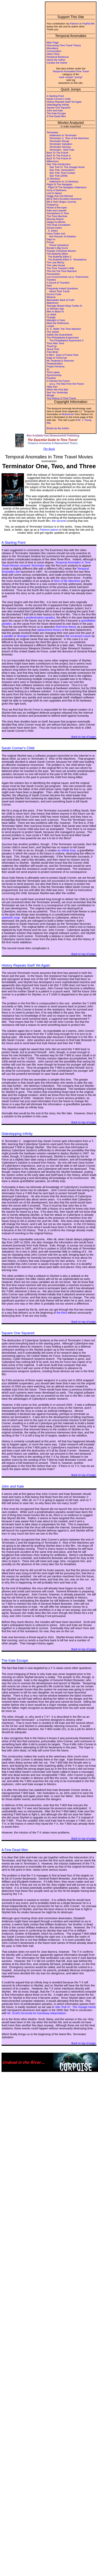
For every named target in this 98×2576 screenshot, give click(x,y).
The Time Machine (57, 216)
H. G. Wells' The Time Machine (64, 328)
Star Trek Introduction (59, 164)
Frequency (52, 204)
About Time (53, 349)
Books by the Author (58, 428)
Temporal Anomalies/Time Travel (70, 71)
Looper (50, 326)
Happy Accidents (56, 222)
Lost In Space (54, 193)
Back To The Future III (59, 158)
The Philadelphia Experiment (63, 337)
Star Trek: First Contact (61, 172)
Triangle (51, 317)
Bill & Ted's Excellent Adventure (64, 198)
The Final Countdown (59, 224)
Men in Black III (55, 311)
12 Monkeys (53, 178)
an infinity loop (66, 850)
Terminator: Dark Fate (60, 149)
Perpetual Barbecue (58, 56)
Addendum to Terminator (62, 135)
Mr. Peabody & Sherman (60, 360)
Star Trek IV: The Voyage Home (66, 167)
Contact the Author (57, 62)
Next (49, 285)
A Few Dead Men (56, 116)
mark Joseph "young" (71, 77)
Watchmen (53, 302)
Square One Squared (58, 107)
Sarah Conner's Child (58, 98)
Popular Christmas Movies (61, 250)
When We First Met (57, 389)
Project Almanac (56, 366)
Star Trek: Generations (61, 170)
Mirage (50, 395)
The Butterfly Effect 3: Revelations (67, 259)
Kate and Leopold (56, 210)
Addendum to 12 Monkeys (63, 181)
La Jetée (51, 314)
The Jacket (53, 331)
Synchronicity (54, 375)
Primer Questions (58, 245)
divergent (23, 636)
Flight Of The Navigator (60, 184)
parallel (8, 636)
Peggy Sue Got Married (60, 196)
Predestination (55, 363)
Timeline (51, 279)
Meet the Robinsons (58, 323)
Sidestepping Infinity (58, 104)
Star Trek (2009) (57, 175)
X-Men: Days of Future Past (62, 354)
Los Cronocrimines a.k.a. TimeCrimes (68, 276)
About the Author (56, 59)
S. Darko (52, 230)
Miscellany (52, 48)
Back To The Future (57, 152)
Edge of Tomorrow (57, 357)
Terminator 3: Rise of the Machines (68, 138)
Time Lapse (53, 372)
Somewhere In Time (58, 213)
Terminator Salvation (59, 144)
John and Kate (55, 110)
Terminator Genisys (59, 146)
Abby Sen (52, 386)
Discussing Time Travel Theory (64, 45)
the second (59, 520)
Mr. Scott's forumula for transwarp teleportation (36, 2013)
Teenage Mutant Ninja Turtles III (64, 305)
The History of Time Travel (61, 398)
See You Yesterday (57, 392)
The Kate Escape (56, 113)
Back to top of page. (83, 736)
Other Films (53, 54)
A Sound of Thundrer (58, 282)
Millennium (53, 161)
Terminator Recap (58, 141)
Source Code (54, 294)
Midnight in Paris (56, 320)
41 (48, 369)
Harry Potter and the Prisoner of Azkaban (61, 235)
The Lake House (56, 265)
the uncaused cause (78, 636)
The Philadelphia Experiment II (65, 340)
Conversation (54, 51)
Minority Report (55, 219)
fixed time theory (66, 626)
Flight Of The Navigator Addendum (67, 187)
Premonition (53, 274)
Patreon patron (49, 529)
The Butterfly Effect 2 (59, 256)
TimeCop (52, 346)
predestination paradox (40, 617)
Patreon (74, 23)
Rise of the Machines (67, 580)
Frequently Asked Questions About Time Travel (62, 290)
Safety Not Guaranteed (59, 334)
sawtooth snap (11, 917)
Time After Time (55, 343)
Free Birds (52, 352)
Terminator (52, 132)
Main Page (53, 42)
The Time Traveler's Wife (60, 268)
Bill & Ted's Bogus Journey (61, 201)
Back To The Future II (59, 155)
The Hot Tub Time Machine (62, 271)
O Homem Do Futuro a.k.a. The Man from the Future (65, 382)
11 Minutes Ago (55, 308)
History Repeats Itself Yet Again (64, 101)
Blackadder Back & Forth (60, 300)
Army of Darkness (57, 190)
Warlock (51, 297)
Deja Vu (51, 239)
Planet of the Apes (57, 207)
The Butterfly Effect (57, 253)
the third (62, 1312)
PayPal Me (88, 23)
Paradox (51, 378)
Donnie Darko (54, 227)
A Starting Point (55, 96)
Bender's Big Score (57, 248)
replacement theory (49, 629)
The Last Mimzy (55, 262)
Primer (50, 242)
